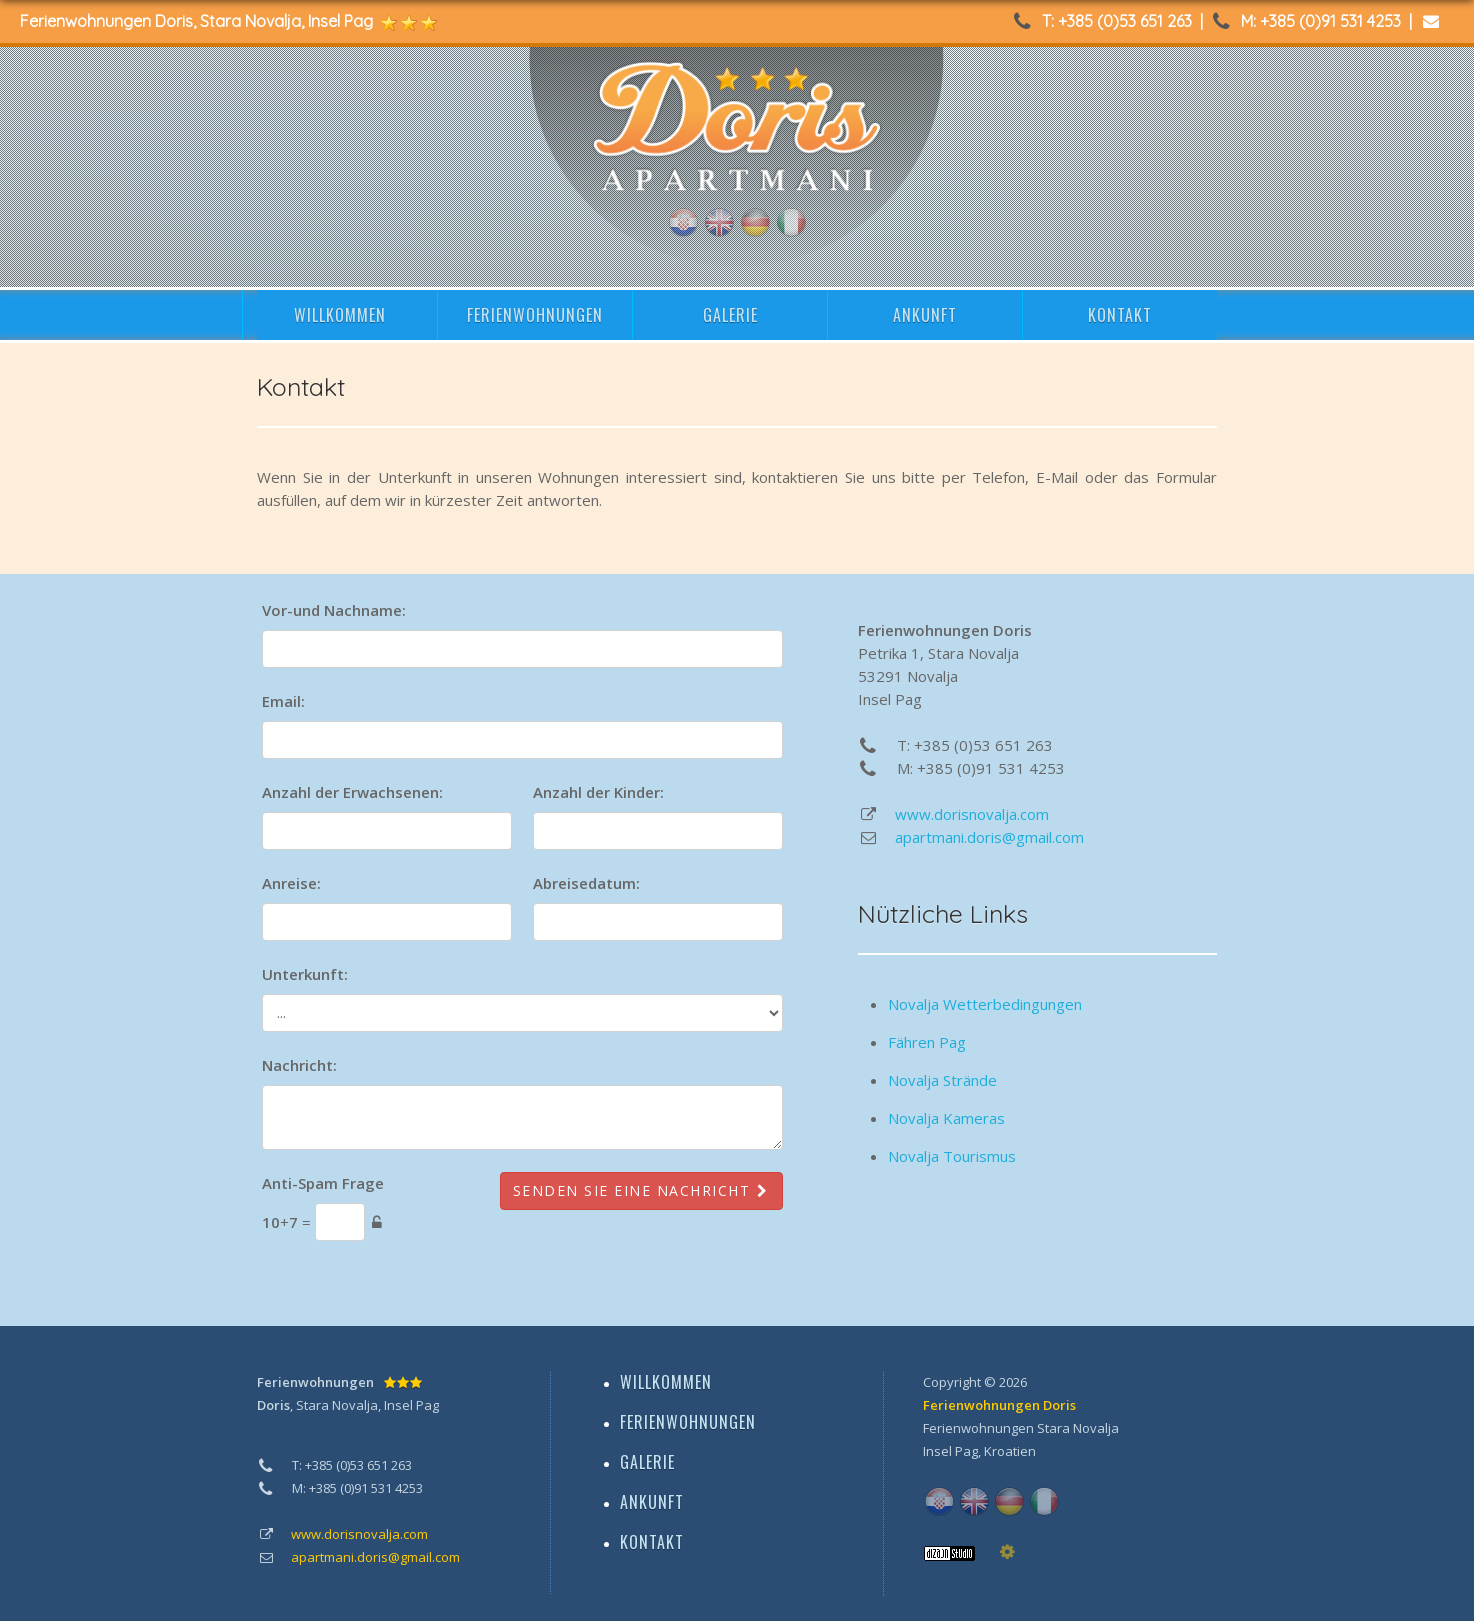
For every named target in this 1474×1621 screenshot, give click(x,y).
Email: (283, 701)
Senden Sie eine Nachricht (641, 1190)
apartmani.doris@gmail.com (989, 837)
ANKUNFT (925, 315)
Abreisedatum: (586, 883)
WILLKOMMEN (340, 315)
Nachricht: (299, 1065)
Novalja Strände (942, 1080)
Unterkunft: (305, 974)
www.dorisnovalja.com (972, 814)
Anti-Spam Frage (323, 1183)
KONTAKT (1120, 315)
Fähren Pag (927, 1042)
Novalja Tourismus (952, 1156)
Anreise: (291, 883)
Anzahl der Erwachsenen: (352, 792)
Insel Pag (950, 1451)
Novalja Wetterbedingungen (985, 1004)
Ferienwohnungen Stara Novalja (1021, 1428)
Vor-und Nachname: (334, 610)
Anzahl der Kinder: (598, 792)
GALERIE (730, 315)
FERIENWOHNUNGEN (535, 315)
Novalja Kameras (946, 1118)
